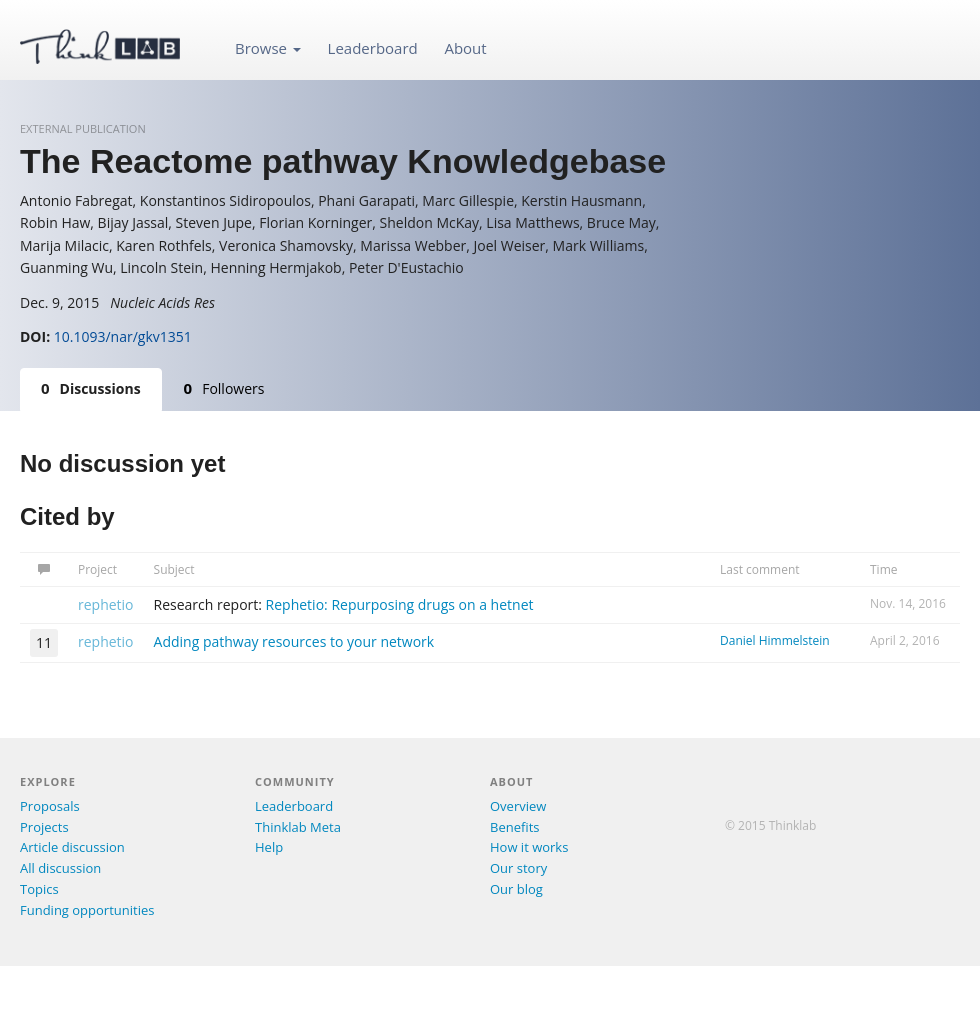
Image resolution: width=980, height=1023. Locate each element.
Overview (518, 806)
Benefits (514, 827)
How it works (529, 847)
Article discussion (72, 847)
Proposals (50, 806)
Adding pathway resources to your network (294, 641)
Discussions (91, 388)
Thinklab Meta (298, 827)
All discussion (60, 868)
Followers (224, 388)
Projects (44, 827)
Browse (268, 48)
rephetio (106, 604)
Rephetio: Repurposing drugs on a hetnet (400, 604)
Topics (39, 889)
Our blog (516, 889)
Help (269, 847)
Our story (518, 868)
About (465, 48)
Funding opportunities (87, 910)
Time (884, 569)
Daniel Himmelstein (775, 640)
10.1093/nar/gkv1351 (123, 336)
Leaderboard (373, 48)
